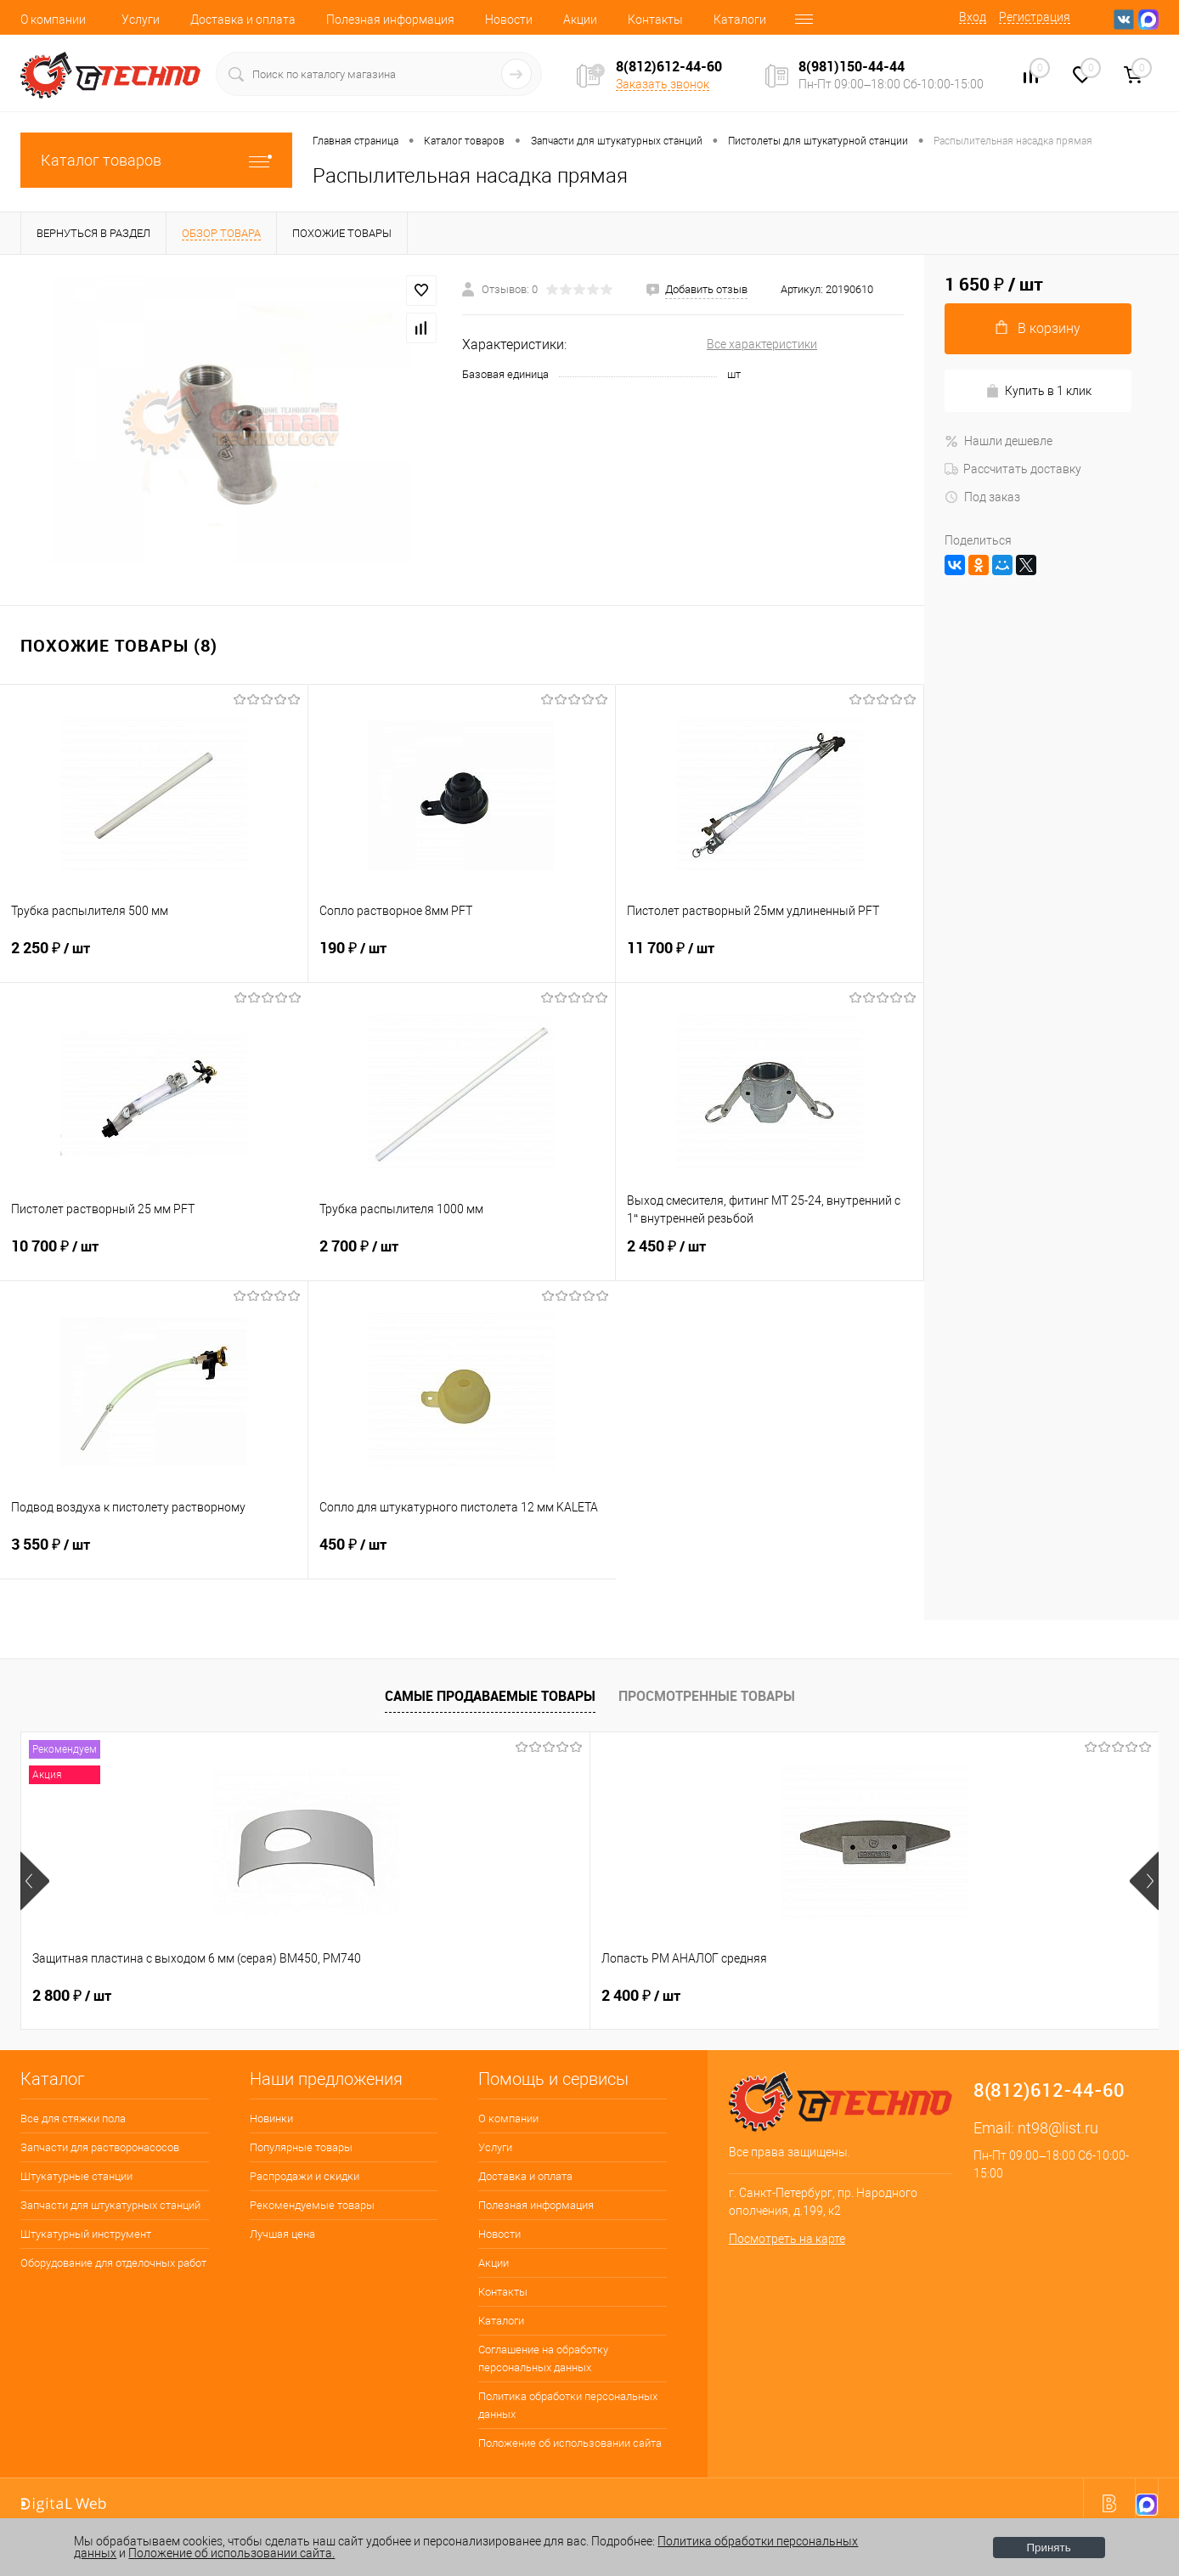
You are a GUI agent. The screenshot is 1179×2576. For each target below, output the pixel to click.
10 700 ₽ (154, 1256)
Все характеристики (762, 344)
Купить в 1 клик (1038, 391)
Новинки (271, 2118)
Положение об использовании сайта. (231, 2553)
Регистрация (1034, 17)
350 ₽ (919, 1995)
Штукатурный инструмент (85, 2234)
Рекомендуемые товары (312, 2205)
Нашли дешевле (998, 441)
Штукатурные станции (76, 2176)
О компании (53, 19)
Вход (972, 17)
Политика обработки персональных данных (567, 2405)
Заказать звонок (662, 84)
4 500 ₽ (640, 1995)
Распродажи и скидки (304, 2176)
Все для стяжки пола (73, 2118)
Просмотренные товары (706, 1695)
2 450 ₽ (769, 1256)
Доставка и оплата (243, 19)
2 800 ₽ (71, 1995)
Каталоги (740, 19)
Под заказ (982, 497)
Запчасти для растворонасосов (99, 2147)
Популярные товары (301, 2147)
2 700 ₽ (462, 1256)
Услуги (140, 19)
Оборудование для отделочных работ (113, 2263)
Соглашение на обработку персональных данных (543, 2358)
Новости (509, 19)
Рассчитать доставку (1013, 469)
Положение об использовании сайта (570, 2443)
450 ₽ (462, 1554)
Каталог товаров (156, 160)
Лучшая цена (282, 2234)
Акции (580, 19)
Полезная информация (390, 19)
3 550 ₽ (153, 1554)
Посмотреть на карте (787, 2239)
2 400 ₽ (356, 1995)
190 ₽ (462, 958)
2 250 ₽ (153, 958)
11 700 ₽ (769, 958)
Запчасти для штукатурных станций (110, 2205)
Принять (1049, 2547)
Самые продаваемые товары (490, 1695)
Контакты (655, 19)
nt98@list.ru (1058, 2128)
